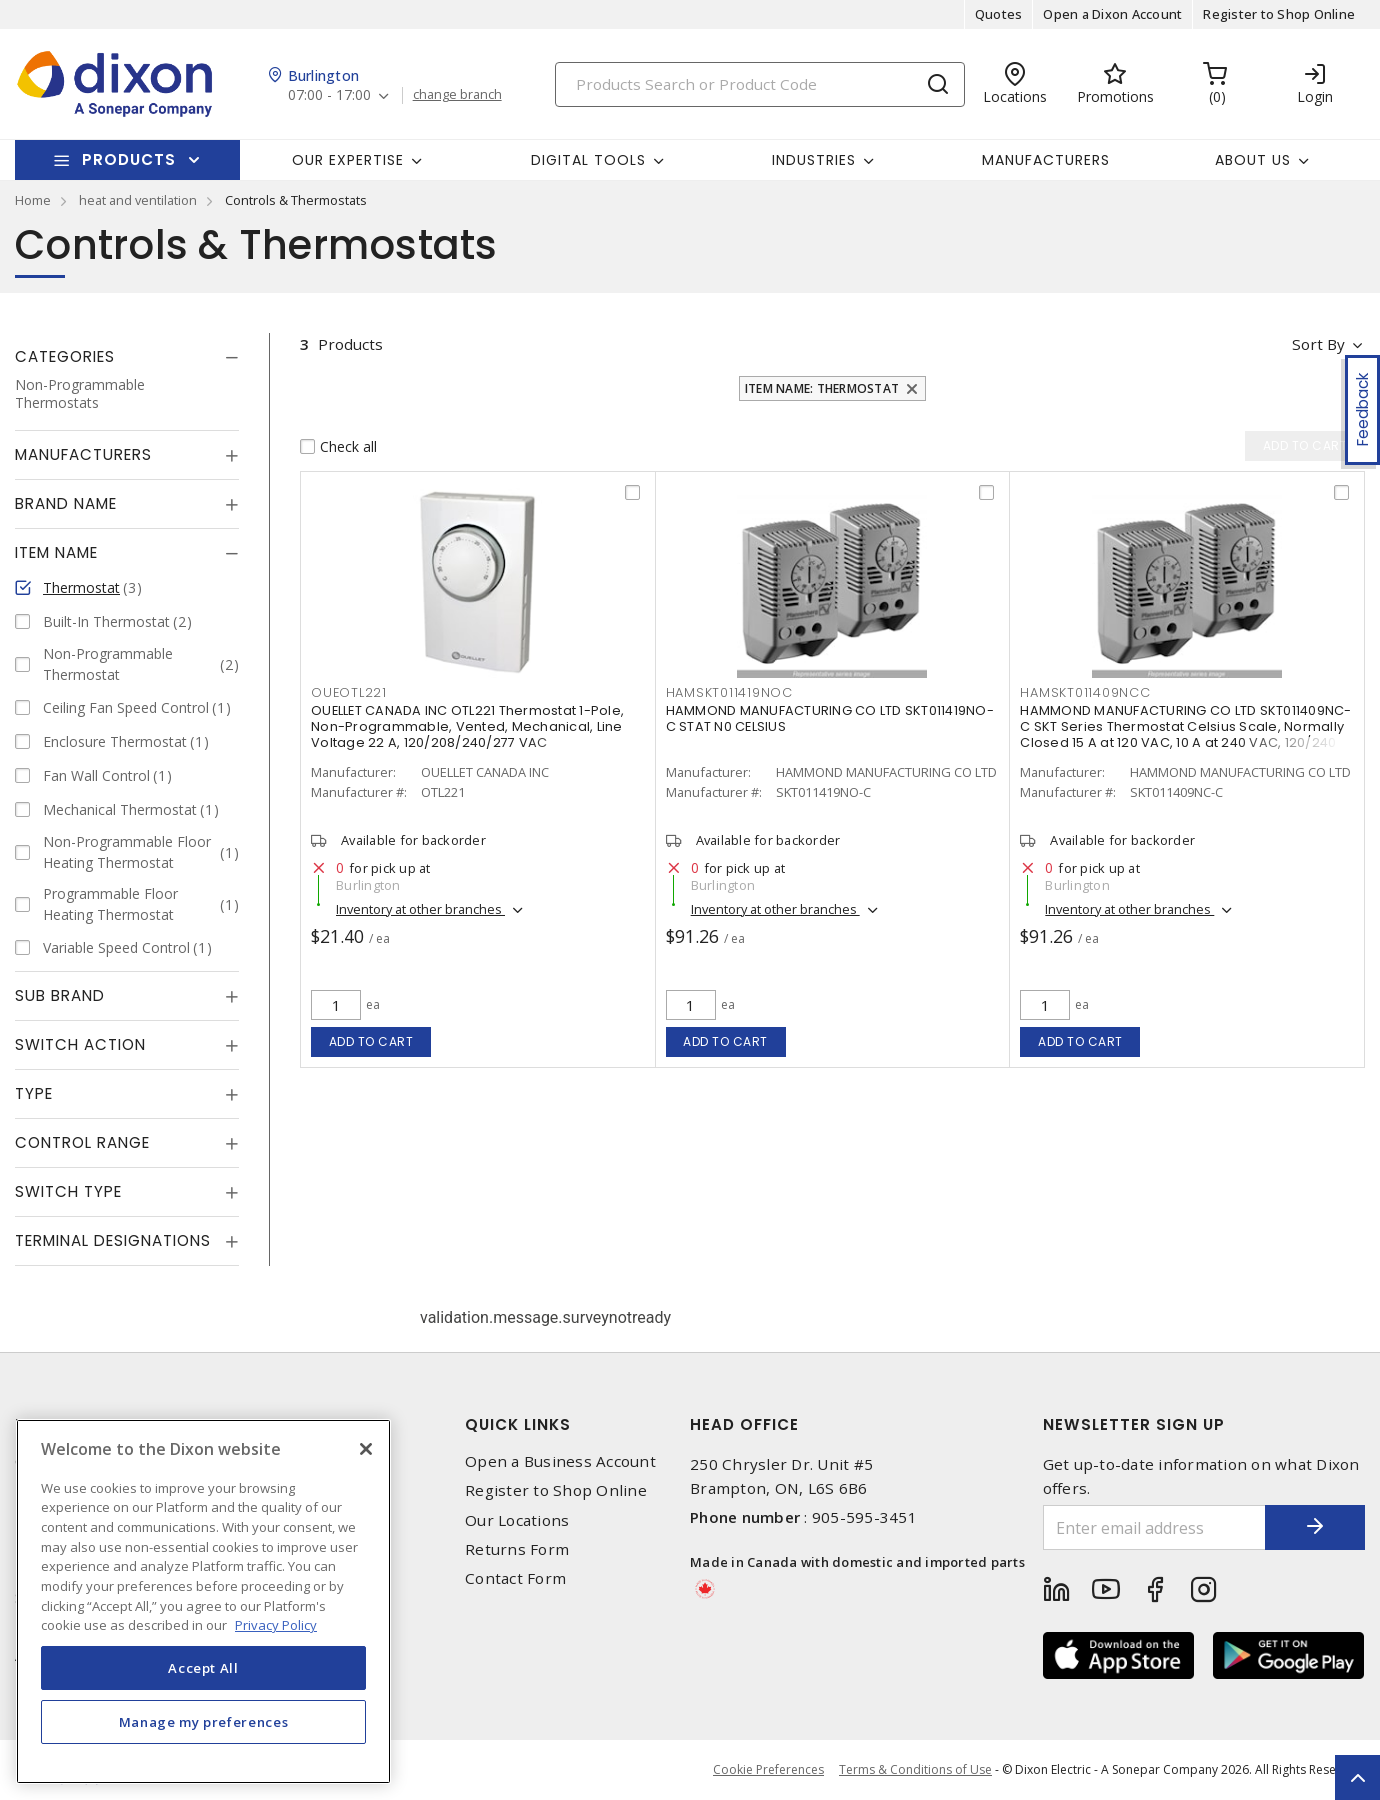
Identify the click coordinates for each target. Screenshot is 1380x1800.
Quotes (999, 14)
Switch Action (80, 1044)
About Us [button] (1253, 160)
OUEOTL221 (349, 692)
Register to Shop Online (1279, 14)
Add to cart (371, 1041)
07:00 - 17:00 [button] (329, 95)
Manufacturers (1046, 160)
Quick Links (518, 1424)
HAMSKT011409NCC (1085, 692)
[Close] (366, 1449)
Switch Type (68, 1191)
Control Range (82, 1142)
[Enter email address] (1155, 1527)
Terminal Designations (113, 1240)
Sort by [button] (1318, 344)
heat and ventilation (138, 200)
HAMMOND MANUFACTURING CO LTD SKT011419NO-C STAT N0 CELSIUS (830, 718)
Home (33, 200)
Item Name (56, 552)
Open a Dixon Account (1112, 14)
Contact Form (515, 1578)
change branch (457, 95)
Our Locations (517, 1520)
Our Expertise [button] (348, 160)
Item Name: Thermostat (822, 388)
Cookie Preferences (768, 1770)
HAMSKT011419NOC (729, 692)
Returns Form (517, 1549)
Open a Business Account (560, 1461)
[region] (203, 1601)
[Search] (760, 84)
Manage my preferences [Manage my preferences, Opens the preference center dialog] (204, 1722)
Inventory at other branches (420, 909)
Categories (65, 356)
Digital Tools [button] (588, 160)
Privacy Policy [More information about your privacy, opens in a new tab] (276, 1625)
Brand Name (66, 503)
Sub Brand (60, 995)
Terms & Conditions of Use (915, 1769)
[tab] (127, 357)
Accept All (203, 1668)
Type (34, 1093)
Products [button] (129, 159)
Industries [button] (814, 160)
